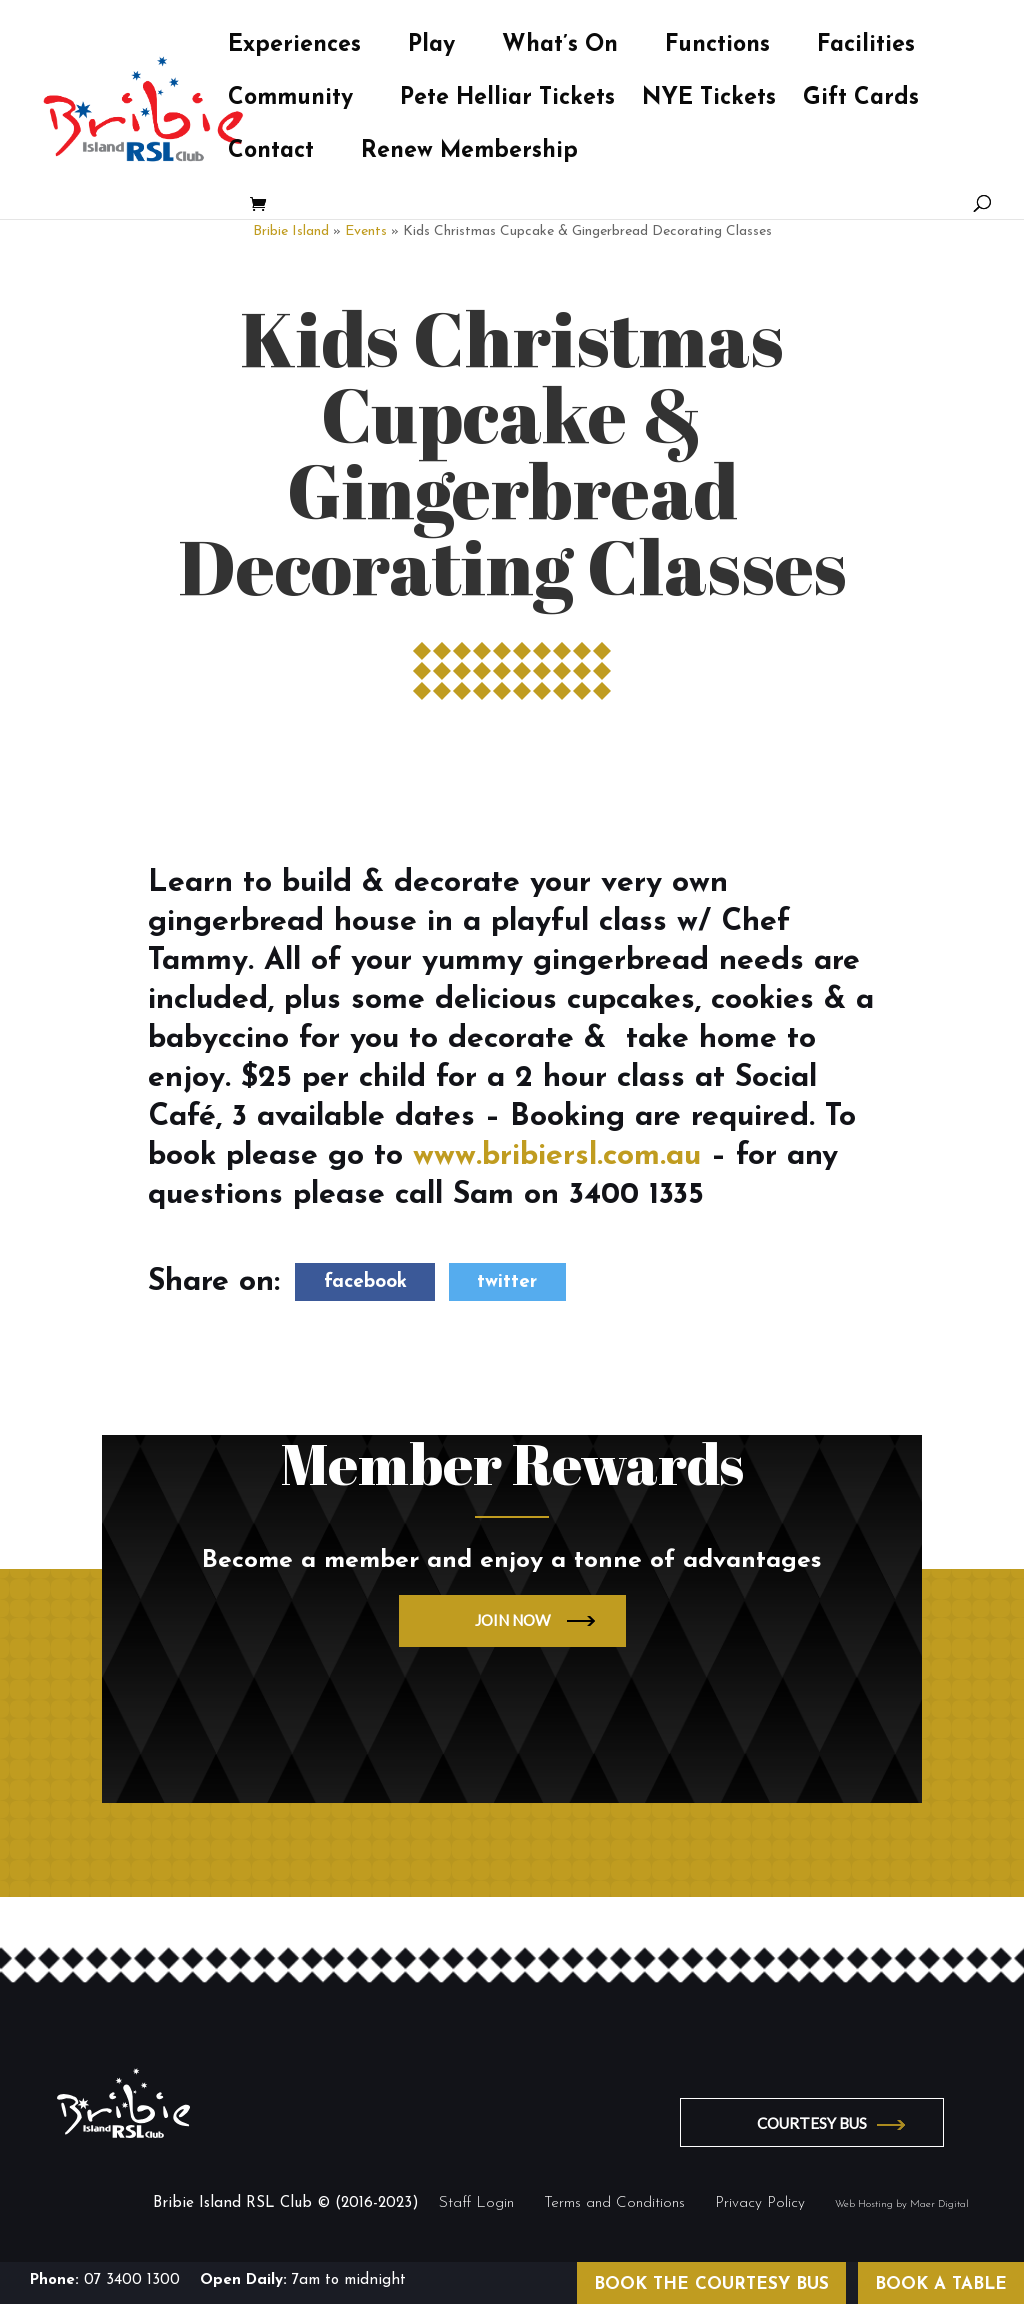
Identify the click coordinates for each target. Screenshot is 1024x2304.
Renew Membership (469, 154)
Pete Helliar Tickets (507, 101)
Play (431, 48)
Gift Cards (861, 101)
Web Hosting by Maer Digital (902, 2204)
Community (290, 101)
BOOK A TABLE (941, 2284)
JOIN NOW (512, 1620)
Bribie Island (291, 231)
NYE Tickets (709, 101)
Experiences (294, 48)
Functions (717, 48)
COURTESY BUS (813, 2123)
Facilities (866, 48)
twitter (507, 1282)
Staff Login (476, 2203)
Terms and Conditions (614, 2203)
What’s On (560, 48)
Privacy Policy (760, 2203)
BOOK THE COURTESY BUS (711, 2284)
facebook (365, 1282)
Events (366, 231)
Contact (271, 154)
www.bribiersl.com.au (557, 1156)
